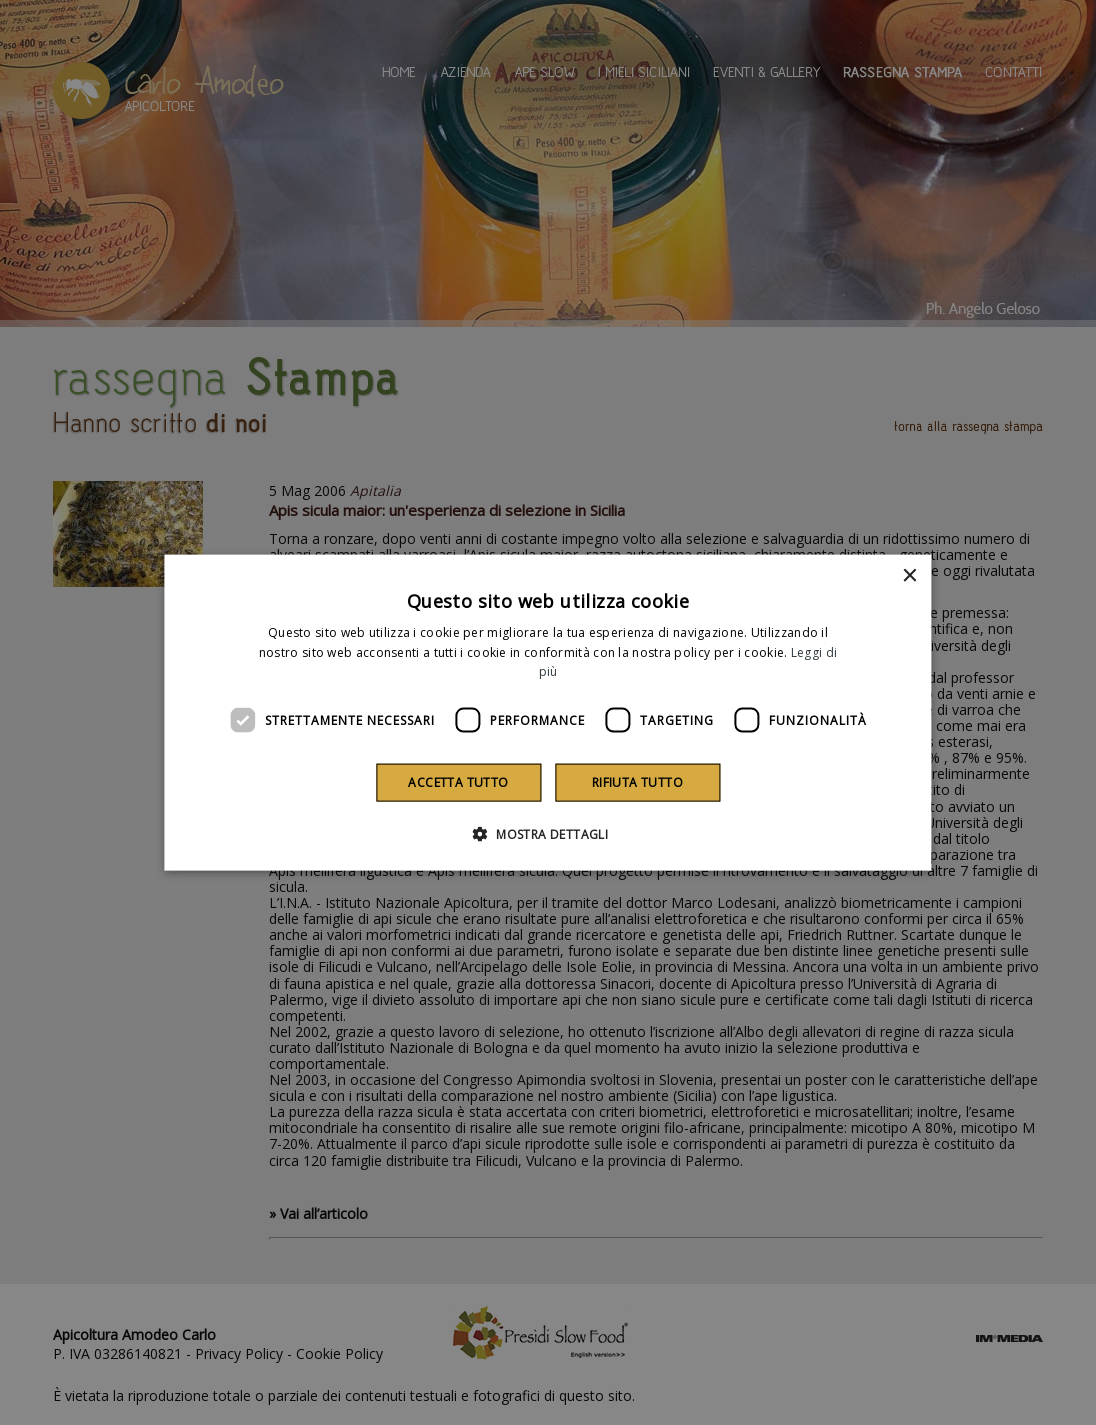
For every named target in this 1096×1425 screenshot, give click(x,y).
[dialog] (547, 712)
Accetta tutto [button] (458, 782)
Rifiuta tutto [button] (637, 782)
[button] (548, 834)
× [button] (909, 575)
